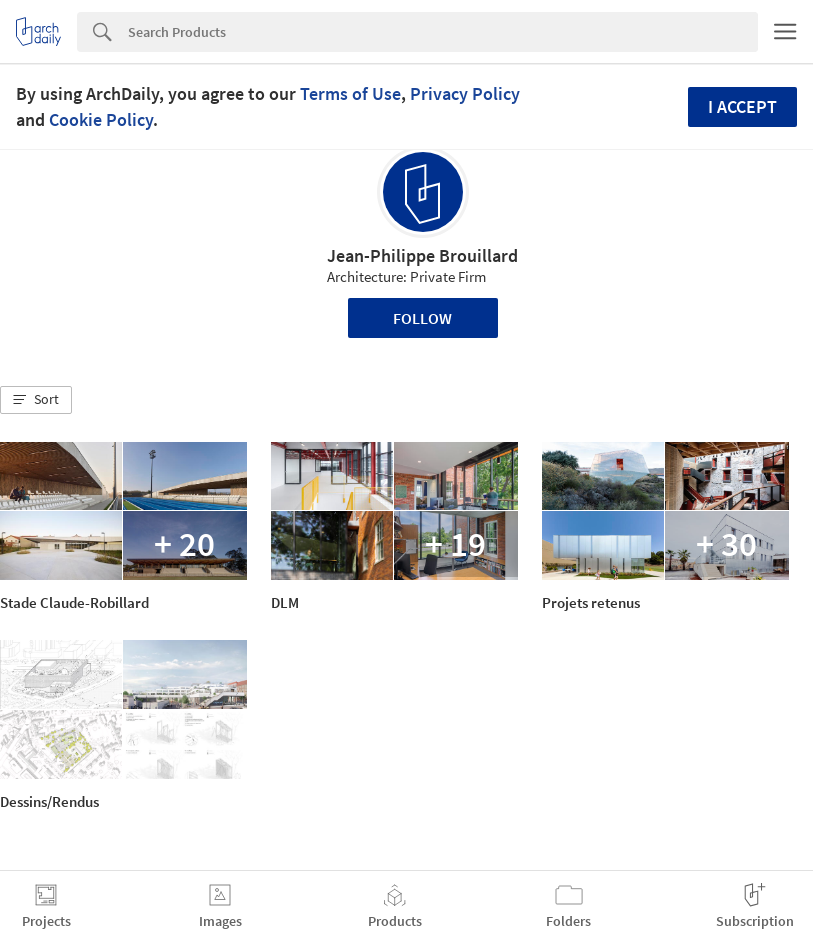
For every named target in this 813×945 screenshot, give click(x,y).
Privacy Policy (465, 93)
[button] (36, 400)
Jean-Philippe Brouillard (422, 255)
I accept (742, 106)
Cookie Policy (101, 119)
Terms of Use (350, 93)
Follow (422, 318)
